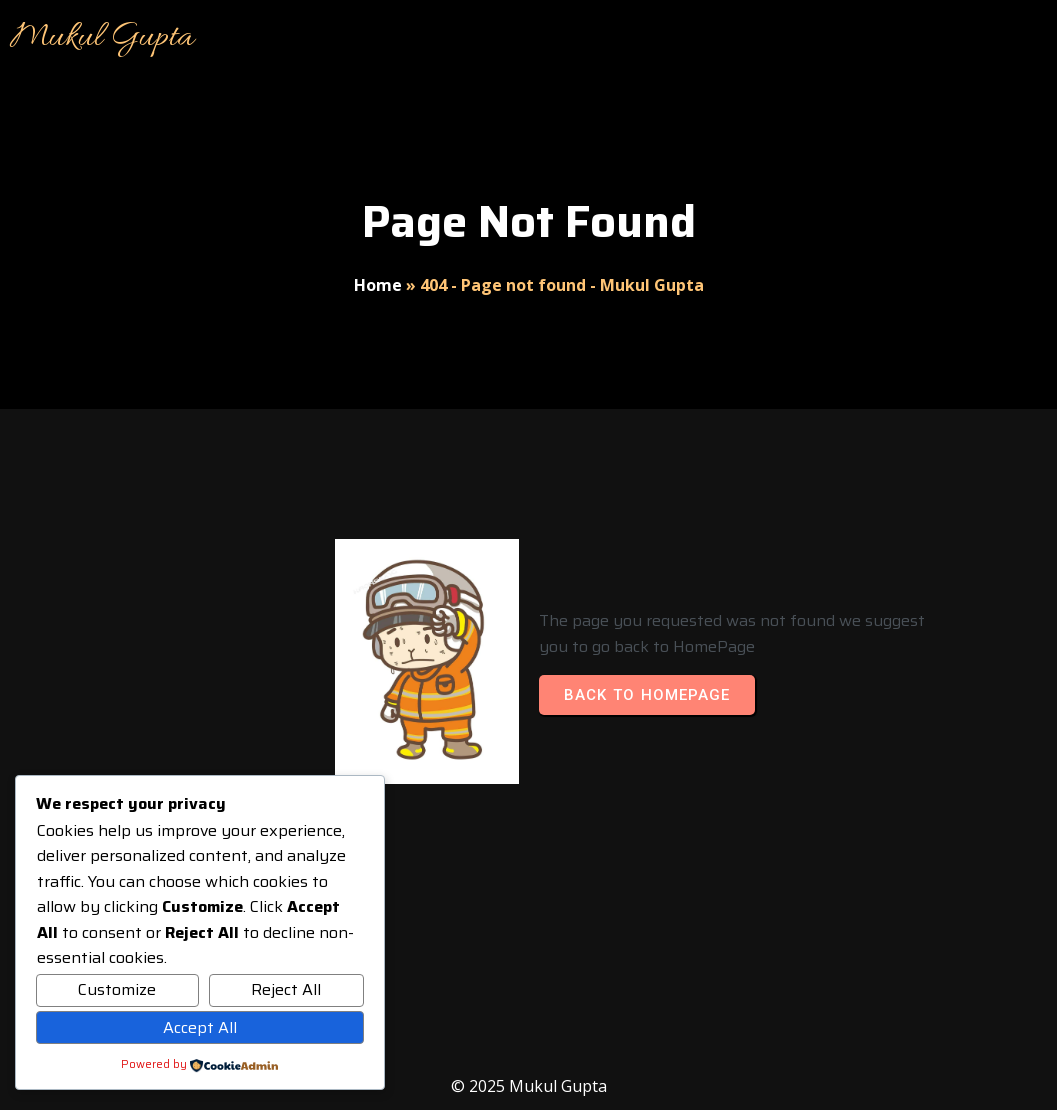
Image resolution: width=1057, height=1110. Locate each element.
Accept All (200, 1027)
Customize (117, 989)
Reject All (286, 989)
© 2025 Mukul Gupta (529, 1086)
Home (378, 285)
